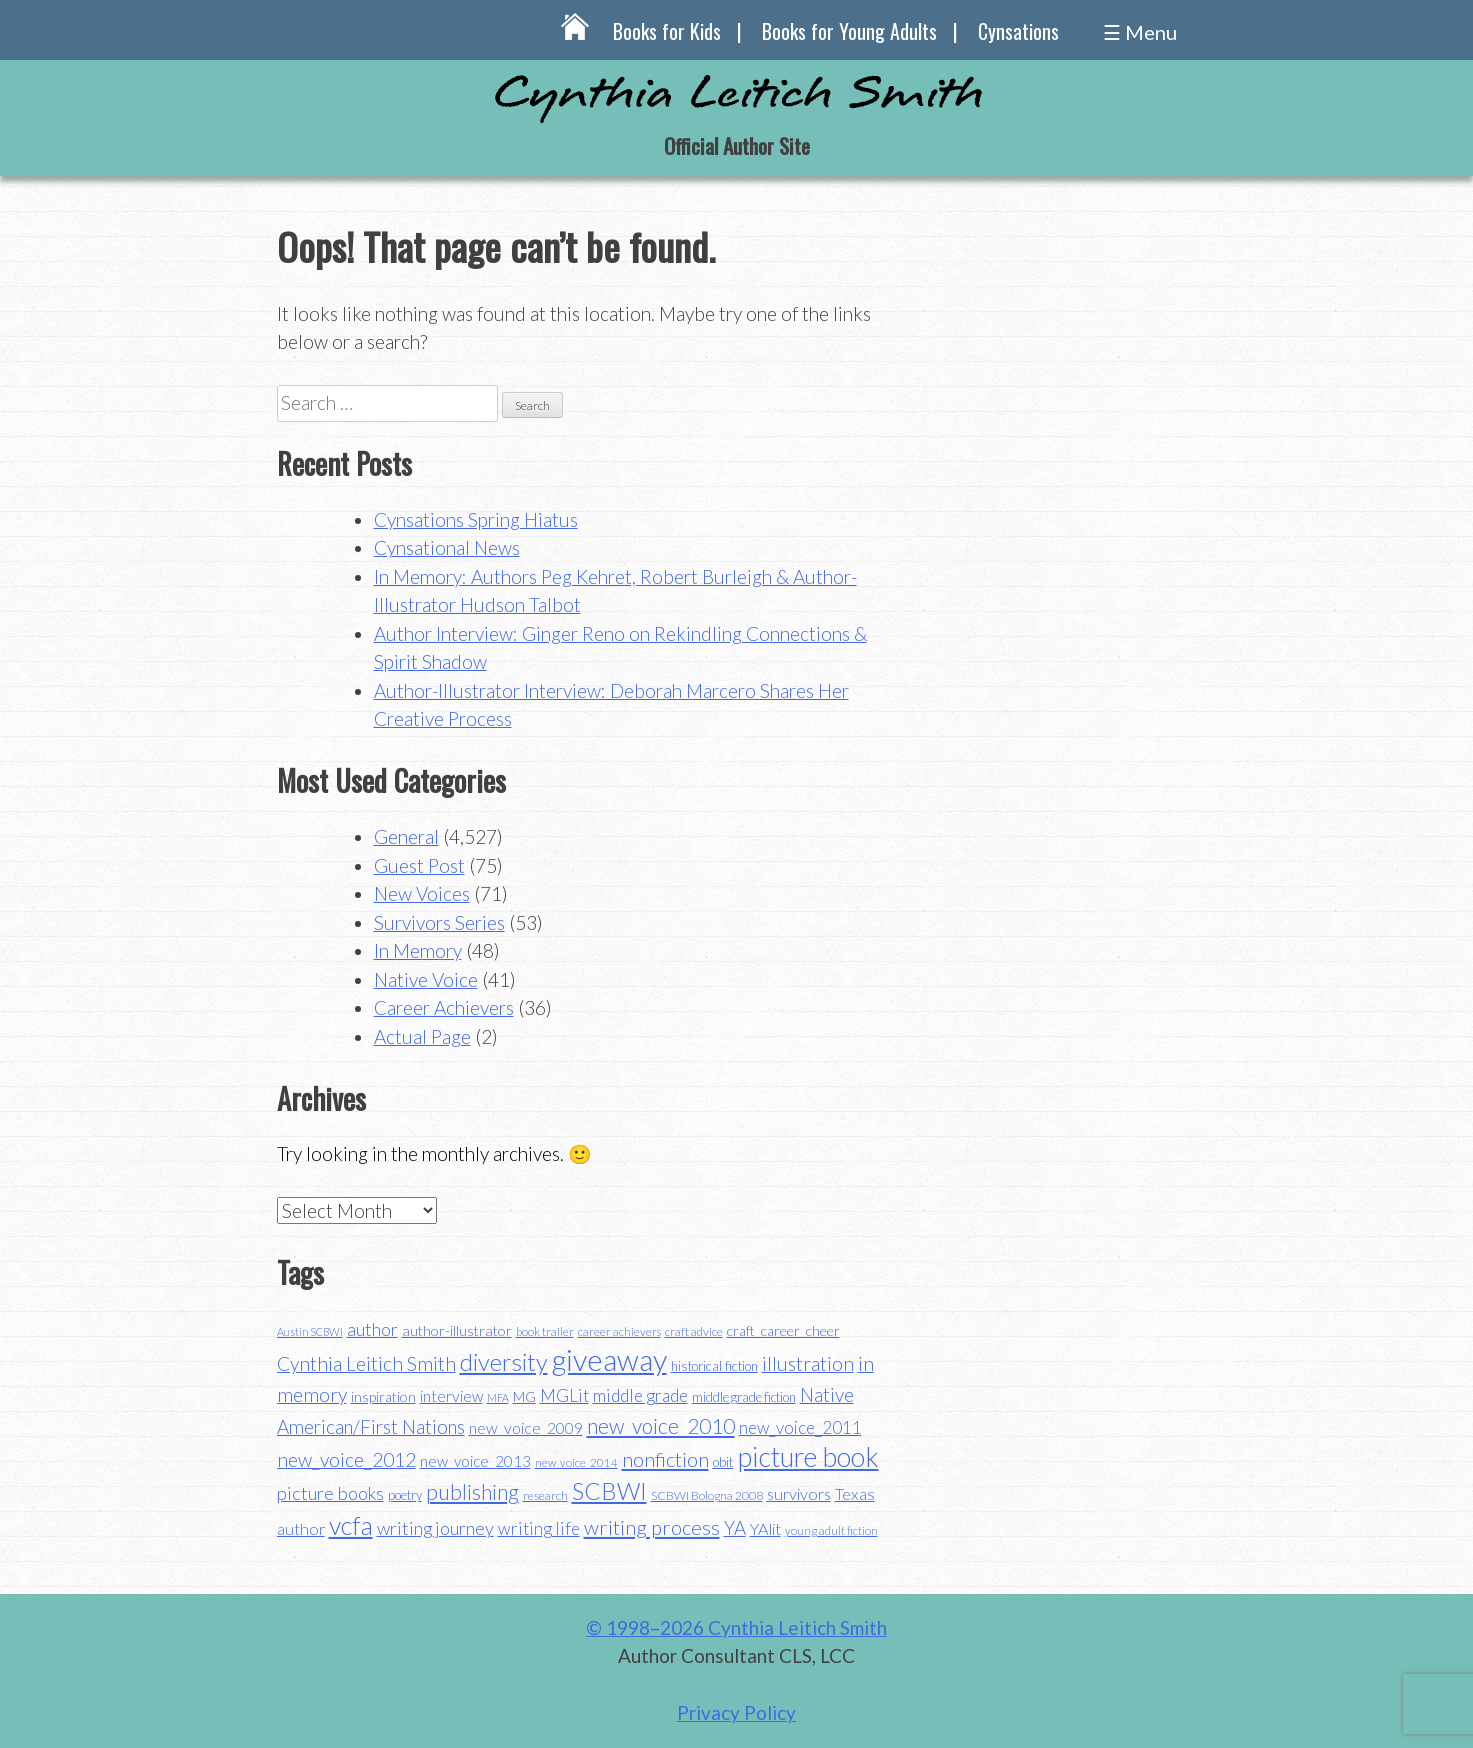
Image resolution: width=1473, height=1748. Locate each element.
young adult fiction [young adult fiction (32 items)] (831, 1530)
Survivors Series (439, 922)
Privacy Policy (736, 1712)
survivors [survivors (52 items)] (799, 1493)
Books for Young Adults (849, 31)
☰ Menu (1140, 32)
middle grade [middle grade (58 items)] (640, 1395)
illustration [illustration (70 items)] (808, 1363)
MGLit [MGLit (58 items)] (564, 1395)
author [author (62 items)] (372, 1329)
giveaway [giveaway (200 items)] (609, 1359)
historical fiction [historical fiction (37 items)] (714, 1366)
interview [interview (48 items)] (451, 1396)
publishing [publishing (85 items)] (472, 1491)
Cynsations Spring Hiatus (476, 519)
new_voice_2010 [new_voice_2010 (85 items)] (661, 1425)
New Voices (422, 893)
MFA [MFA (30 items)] (498, 1397)
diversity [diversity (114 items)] (504, 1361)
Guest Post (419, 865)
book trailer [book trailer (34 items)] (545, 1331)
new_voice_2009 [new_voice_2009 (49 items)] (526, 1428)
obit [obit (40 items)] (723, 1462)
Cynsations (1018, 31)
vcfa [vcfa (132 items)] (351, 1525)
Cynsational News (447, 547)
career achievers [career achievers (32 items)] (619, 1331)
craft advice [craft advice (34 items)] (694, 1331)
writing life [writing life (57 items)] (539, 1528)
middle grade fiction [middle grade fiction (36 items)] (744, 1397)
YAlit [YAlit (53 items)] (765, 1528)
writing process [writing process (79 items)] (652, 1527)
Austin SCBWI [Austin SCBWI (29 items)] (310, 1331)
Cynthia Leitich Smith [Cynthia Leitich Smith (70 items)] (366, 1363)
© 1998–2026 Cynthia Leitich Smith (736, 1627)
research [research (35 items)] (545, 1495)
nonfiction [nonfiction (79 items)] (665, 1459)
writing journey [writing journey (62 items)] (435, 1528)
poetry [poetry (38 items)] (405, 1495)
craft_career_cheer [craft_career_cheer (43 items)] (783, 1330)
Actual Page (422, 1036)
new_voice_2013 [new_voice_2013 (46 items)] (475, 1461)
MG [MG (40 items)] (524, 1397)
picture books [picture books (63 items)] (330, 1493)
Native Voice (426, 979)
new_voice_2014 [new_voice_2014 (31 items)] (576, 1462)
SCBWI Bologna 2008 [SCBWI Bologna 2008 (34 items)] (707, 1495)
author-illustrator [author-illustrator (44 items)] (457, 1330)
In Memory (418, 950)
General (406, 836)
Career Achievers (444, 1007)
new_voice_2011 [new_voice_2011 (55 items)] (800, 1427)
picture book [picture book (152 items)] (808, 1457)
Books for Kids (667, 31)
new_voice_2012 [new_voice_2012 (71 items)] (346, 1459)
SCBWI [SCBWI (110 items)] (609, 1491)
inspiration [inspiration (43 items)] (383, 1396)
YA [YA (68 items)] (735, 1527)
